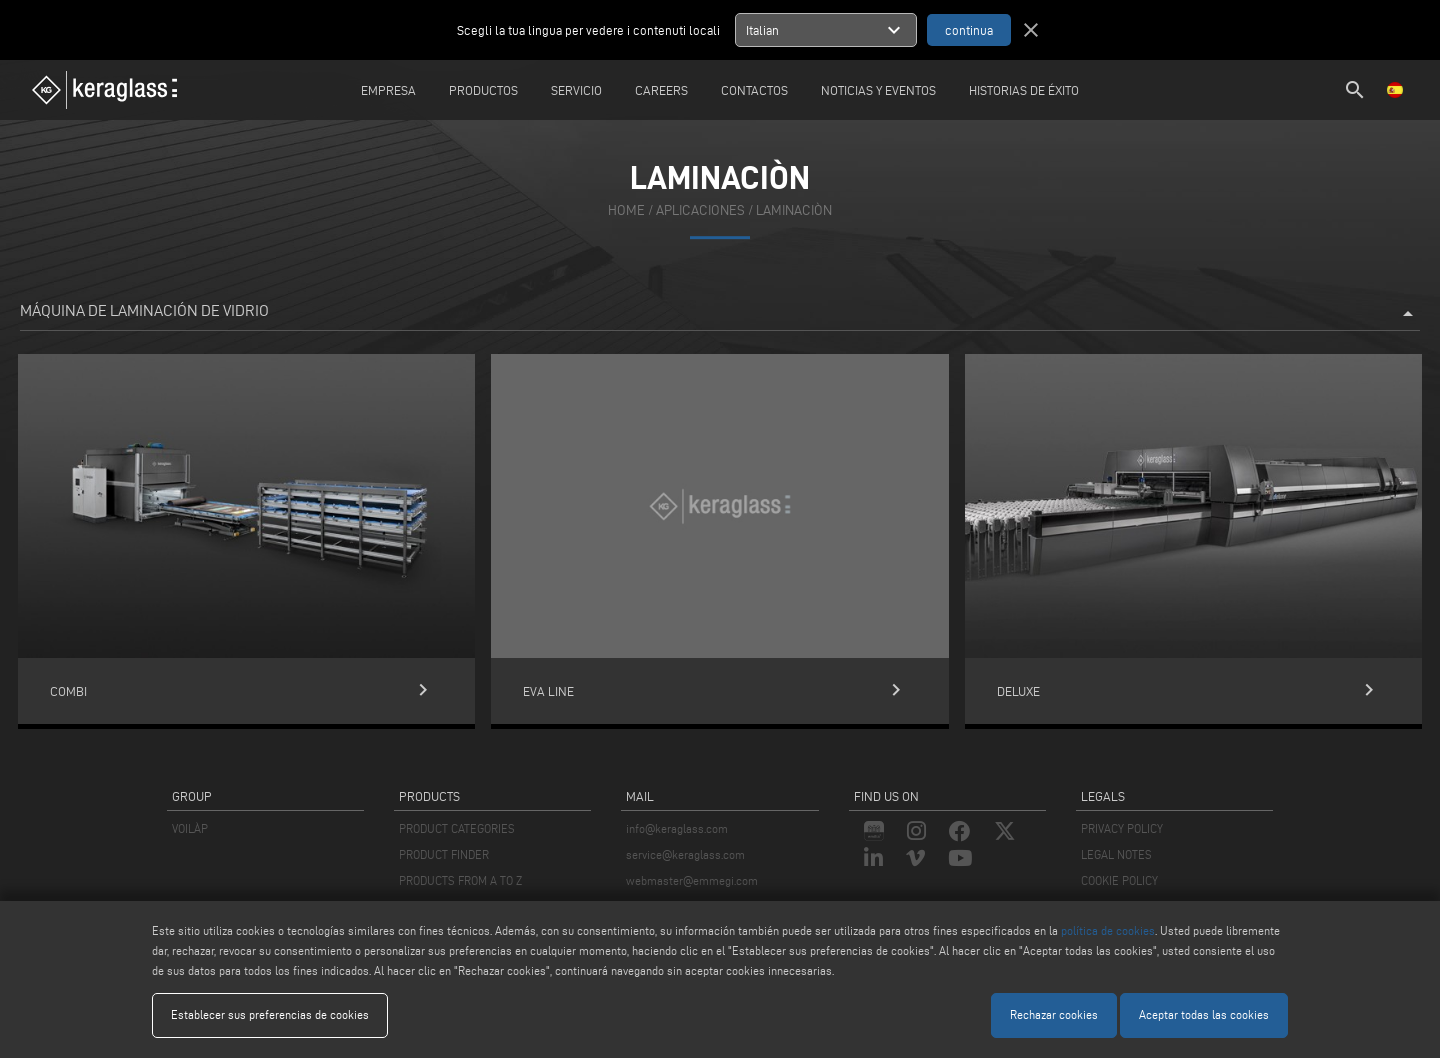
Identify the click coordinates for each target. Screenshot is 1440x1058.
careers (661, 90)
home (626, 211)
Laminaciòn (794, 211)
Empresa (388, 90)
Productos (483, 90)
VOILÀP (190, 828)
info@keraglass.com (677, 828)
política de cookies (1108, 930)
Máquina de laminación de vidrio (720, 314)
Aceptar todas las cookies (1204, 1014)
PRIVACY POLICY (1122, 828)
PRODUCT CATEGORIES (457, 828)
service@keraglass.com (685, 854)
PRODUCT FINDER (444, 854)
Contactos (754, 90)
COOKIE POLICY (1119, 880)
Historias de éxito (1024, 90)
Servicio (576, 90)
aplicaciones (700, 211)
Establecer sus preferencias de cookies (270, 1014)
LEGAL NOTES (1116, 854)
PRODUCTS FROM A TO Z (460, 880)
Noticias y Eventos (878, 90)
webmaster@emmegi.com (692, 880)
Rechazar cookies (1054, 1014)
